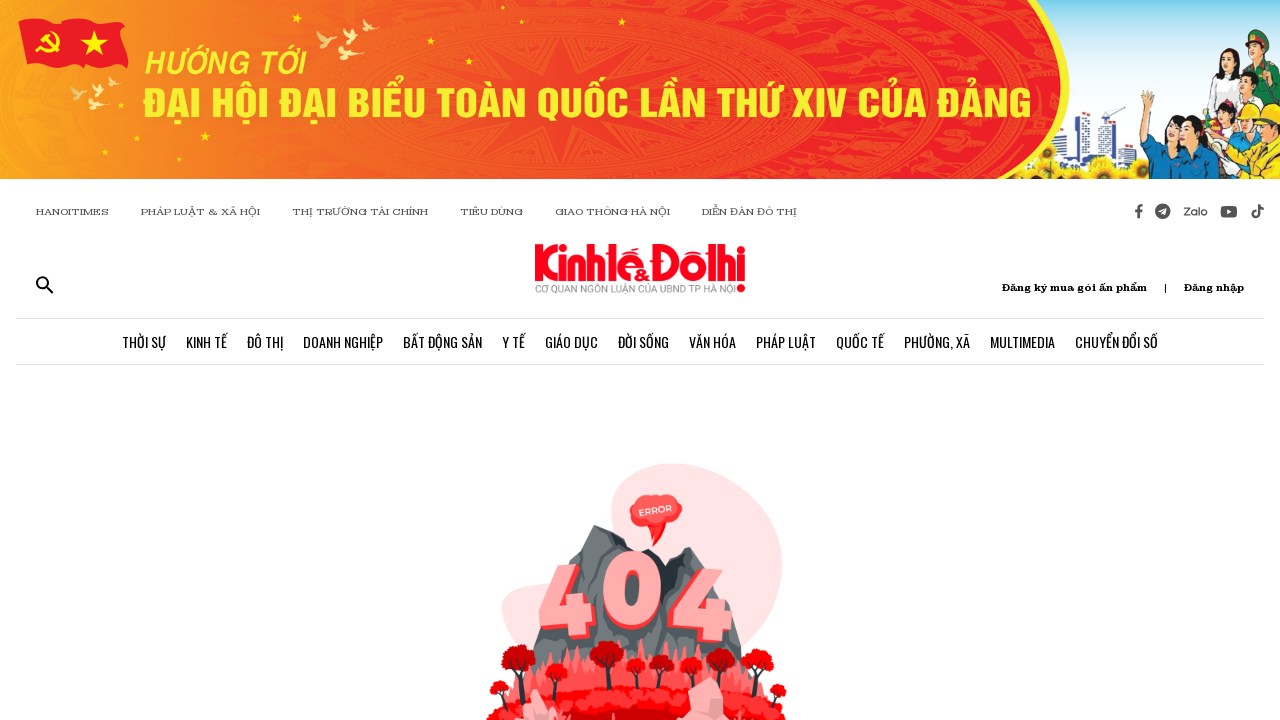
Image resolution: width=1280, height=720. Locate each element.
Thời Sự (144, 341)
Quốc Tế (860, 341)
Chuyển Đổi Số (1116, 341)
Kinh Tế (206, 341)
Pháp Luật (786, 341)
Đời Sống (643, 341)
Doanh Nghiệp (343, 341)
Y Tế (513, 341)
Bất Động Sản (442, 341)
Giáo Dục (571, 341)
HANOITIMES (72, 211)
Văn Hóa (712, 341)
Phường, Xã (937, 341)
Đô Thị (265, 341)
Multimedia (1022, 341)
